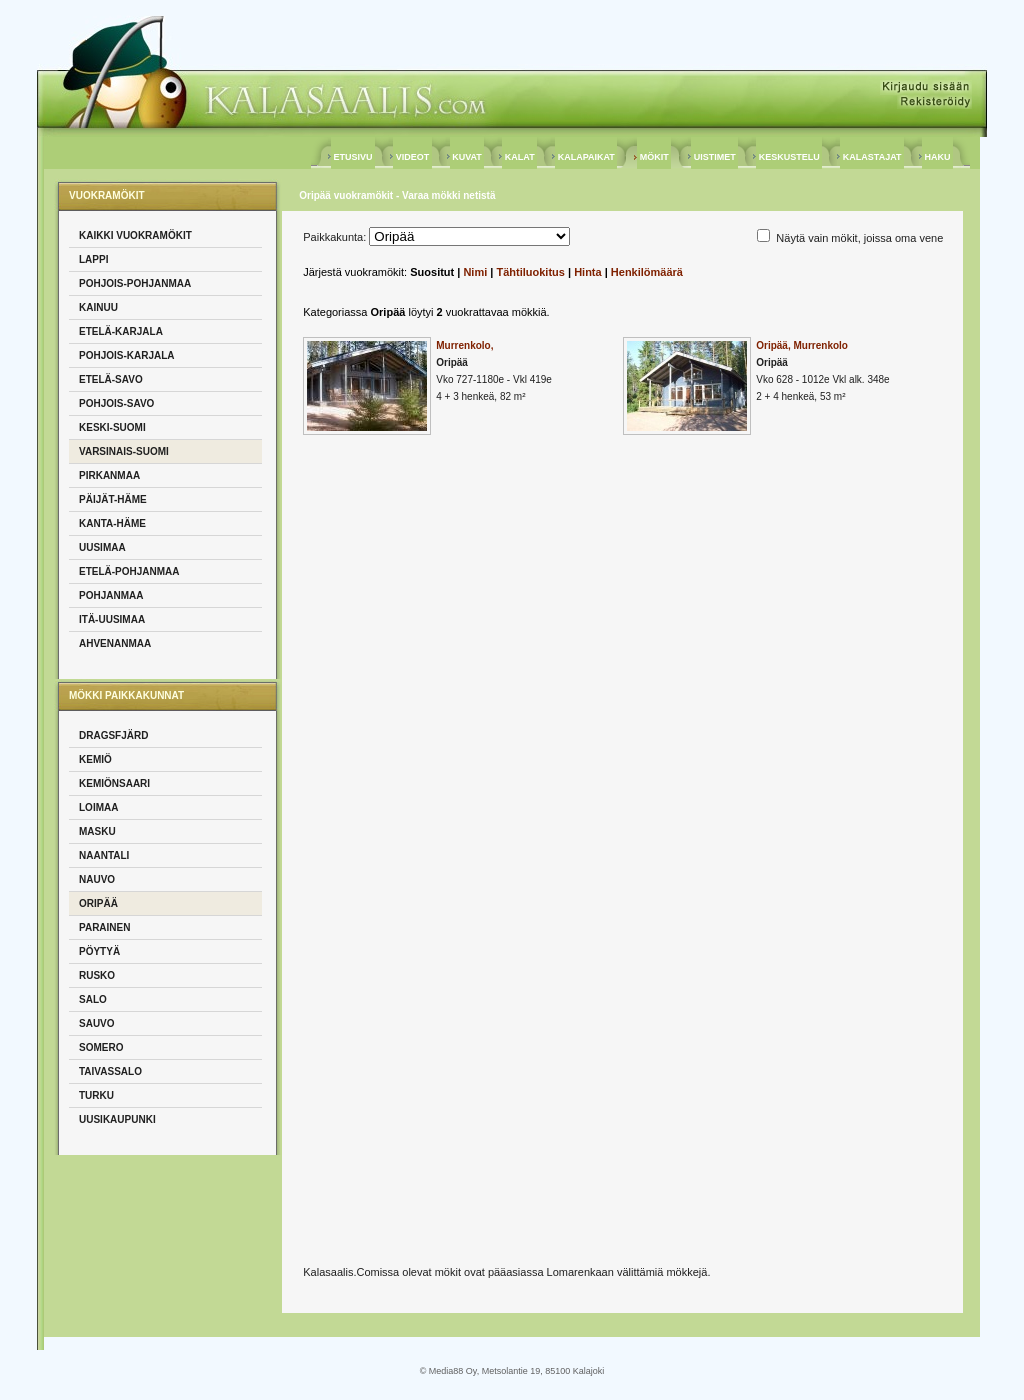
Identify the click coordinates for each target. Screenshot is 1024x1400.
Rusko (97, 975)
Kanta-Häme (112, 523)
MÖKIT (654, 157)
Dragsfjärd (113, 735)
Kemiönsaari (114, 783)
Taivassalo (110, 1071)
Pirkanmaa (109, 475)
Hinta (588, 272)
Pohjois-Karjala (127, 355)
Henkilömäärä (647, 272)
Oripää (98, 903)
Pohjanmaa (111, 595)
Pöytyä (99, 951)
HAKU (937, 157)
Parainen (104, 927)
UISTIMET (714, 157)
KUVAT (467, 157)
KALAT (519, 157)
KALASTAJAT (872, 157)
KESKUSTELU (789, 157)
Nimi (475, 272)
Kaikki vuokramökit (135, 235)
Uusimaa (102, 547)
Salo (93, 999)
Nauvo (97, 879)
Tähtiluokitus (530, 272)
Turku (96, 1095)
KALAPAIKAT (586, 157)
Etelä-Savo (111, 379)
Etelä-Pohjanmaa (129, 571)
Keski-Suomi (112, 427)
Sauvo (97, 1023)
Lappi (93, 259)
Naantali (104, 855)
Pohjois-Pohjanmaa (135, 283)
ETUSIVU (353, 157)
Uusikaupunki (117, 1119)
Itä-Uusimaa (112, 619)
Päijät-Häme (113, 499)
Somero (101, 1047)
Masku (97, 831)
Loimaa (98, 807)
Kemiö (95, 759)
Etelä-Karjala (121, 331)
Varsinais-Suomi (124, 451)
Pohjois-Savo (116, 403)
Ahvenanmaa (115, 643)
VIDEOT (412, 157)
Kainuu (98, 307)
